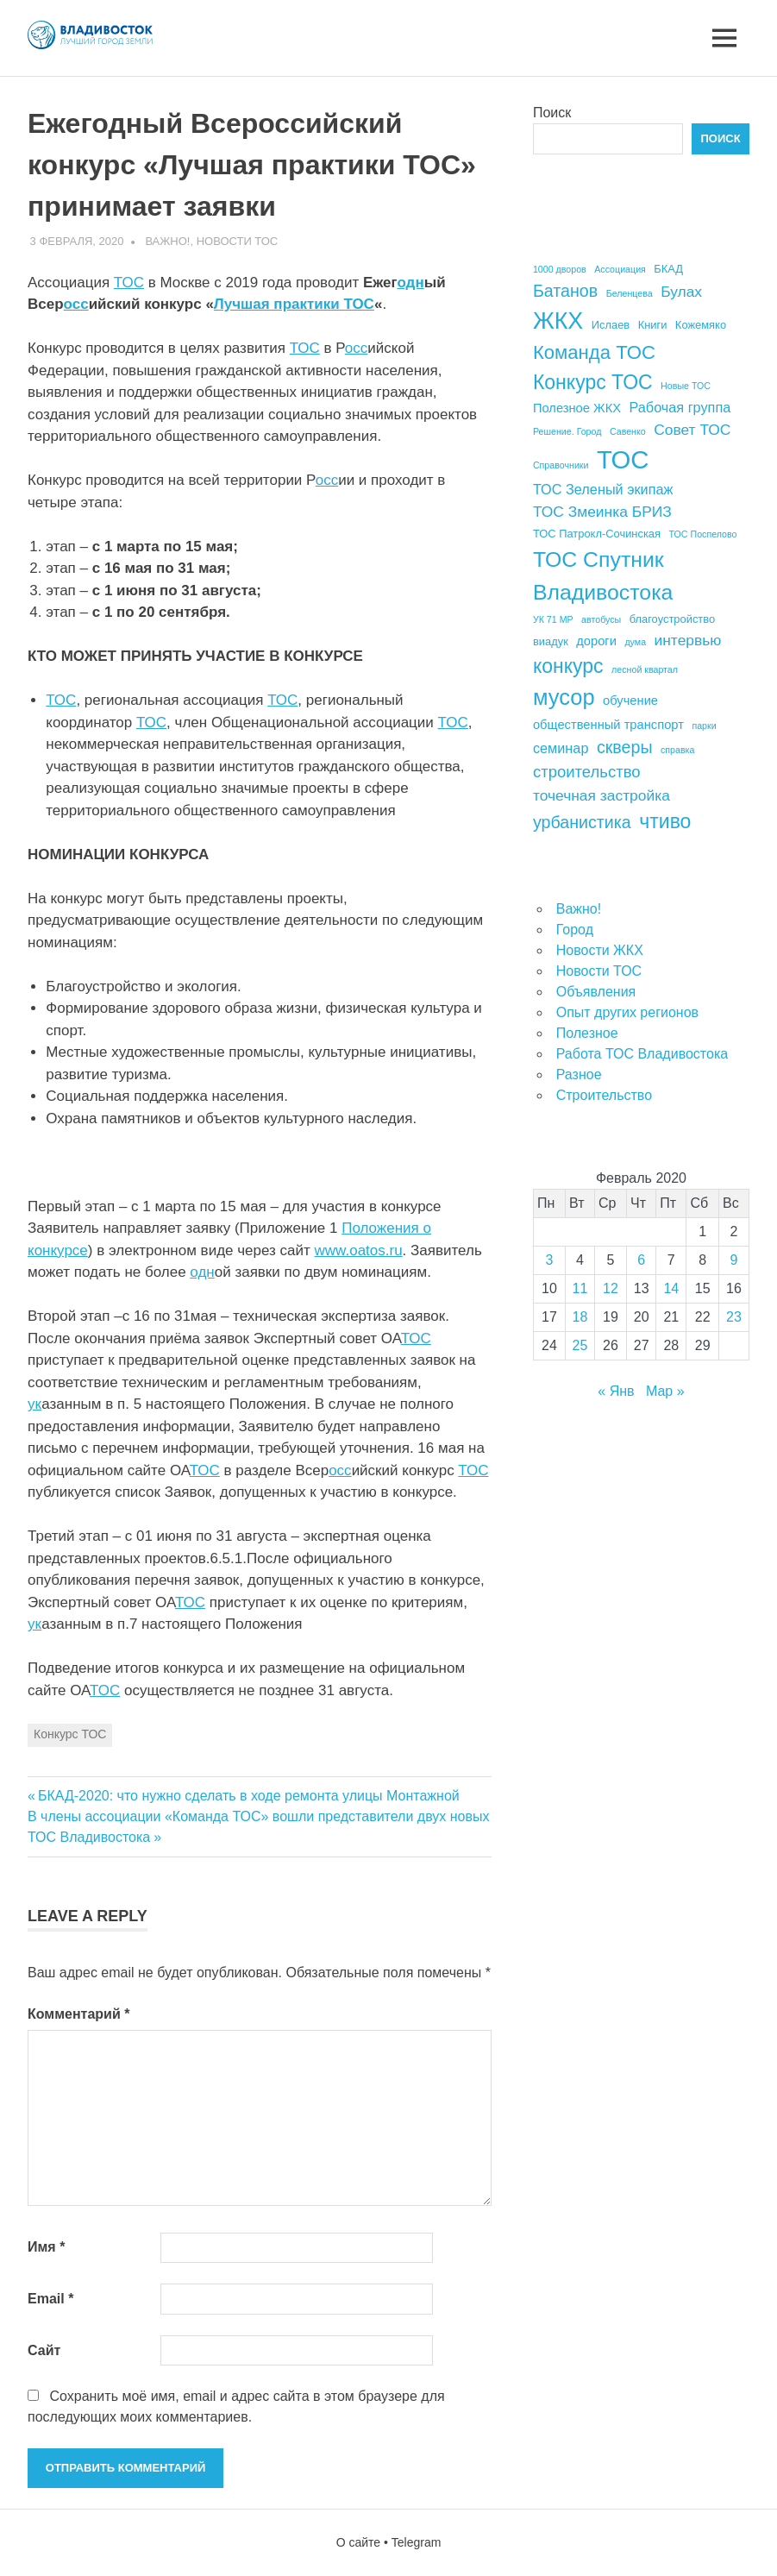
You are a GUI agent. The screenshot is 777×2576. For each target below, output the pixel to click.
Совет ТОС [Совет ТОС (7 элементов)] (692, 429)
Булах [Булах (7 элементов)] (681, 291)
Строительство (604, 1095)
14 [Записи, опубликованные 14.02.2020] (671, 1288)
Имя (46, 2247)
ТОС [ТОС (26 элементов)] (623, 459)
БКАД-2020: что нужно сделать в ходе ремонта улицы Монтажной (248, 1795)
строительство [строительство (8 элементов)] (587, 772)
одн (410, 282)
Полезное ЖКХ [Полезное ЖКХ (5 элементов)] (577, 408)
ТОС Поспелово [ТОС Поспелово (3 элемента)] (703, 534)
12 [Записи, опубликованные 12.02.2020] (610, 1288)
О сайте (358, 2542)
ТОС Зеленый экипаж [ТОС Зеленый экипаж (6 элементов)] (603, 489)
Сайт (44, 2350)
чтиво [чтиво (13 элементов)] (665, 821)
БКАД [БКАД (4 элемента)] (668, 268)
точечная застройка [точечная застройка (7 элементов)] (601, 795)
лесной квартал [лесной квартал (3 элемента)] (644, 669)
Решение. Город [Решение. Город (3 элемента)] (567, 431)
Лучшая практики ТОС (294, 304)
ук (34, 1404)
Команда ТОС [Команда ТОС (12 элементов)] (594, 352)
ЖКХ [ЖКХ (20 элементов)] (558, 321)
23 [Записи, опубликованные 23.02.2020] (734, 1317)
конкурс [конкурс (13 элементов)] (568, 666)
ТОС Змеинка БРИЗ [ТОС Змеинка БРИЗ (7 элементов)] (602, 511)
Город (574, 929)
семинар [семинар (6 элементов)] (561, 748)
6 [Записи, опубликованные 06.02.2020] (641, 1260)
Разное (579, 1074)
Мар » (665, 1391)
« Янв (616, 1391)
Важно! (167, 241)
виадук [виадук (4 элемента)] (550, 641)
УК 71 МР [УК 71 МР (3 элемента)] (553, 619)
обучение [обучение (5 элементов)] (630, 700)
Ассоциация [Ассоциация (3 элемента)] (620, 269)
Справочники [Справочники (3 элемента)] (561, 465)
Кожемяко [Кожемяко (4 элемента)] (700, 324)
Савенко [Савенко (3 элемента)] (628, 431)
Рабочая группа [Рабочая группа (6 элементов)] (679, 407)
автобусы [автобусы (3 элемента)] (601, 619)
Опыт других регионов (627, 1012)
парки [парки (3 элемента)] (704, 725)
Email (50, 2298)
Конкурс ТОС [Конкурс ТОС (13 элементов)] (593, 382)
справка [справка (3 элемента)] (677, 750)
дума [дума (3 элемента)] (635, 642)
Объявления (596, 991)
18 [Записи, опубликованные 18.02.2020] (580, 1317)
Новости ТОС (238, 241)
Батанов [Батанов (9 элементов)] (565, 290)
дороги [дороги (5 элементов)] (596, 641)
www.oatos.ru (359, 1250)
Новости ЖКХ (599, 950)
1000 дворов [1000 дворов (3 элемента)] (559, 269)
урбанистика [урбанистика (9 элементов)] (582, 822)
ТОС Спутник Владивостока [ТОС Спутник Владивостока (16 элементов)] (603, 575)
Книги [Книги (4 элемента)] (652, 324)
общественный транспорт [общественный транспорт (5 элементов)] (608, 725)
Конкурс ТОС (70, 1734)
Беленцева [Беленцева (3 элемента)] (629, 293)
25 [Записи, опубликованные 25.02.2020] (580, 1345)
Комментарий (78, 2014)
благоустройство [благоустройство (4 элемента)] (672, 619)
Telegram (417, 2542)
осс (76, 304)
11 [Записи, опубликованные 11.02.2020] (580, 1288)
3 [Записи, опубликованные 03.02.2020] (550, 1260)
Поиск (552, 112)
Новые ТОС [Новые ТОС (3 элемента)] (686, 385)
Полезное (587, 1033)
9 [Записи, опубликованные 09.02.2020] (734, 1260)
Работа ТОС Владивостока (642, 1053)
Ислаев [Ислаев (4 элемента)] (611, 324)
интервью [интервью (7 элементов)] (688, 640)
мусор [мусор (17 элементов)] (564, 697)
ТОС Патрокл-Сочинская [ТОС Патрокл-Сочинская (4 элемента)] (597, 533)
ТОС (129, 282)
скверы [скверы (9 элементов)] (625, 747)
